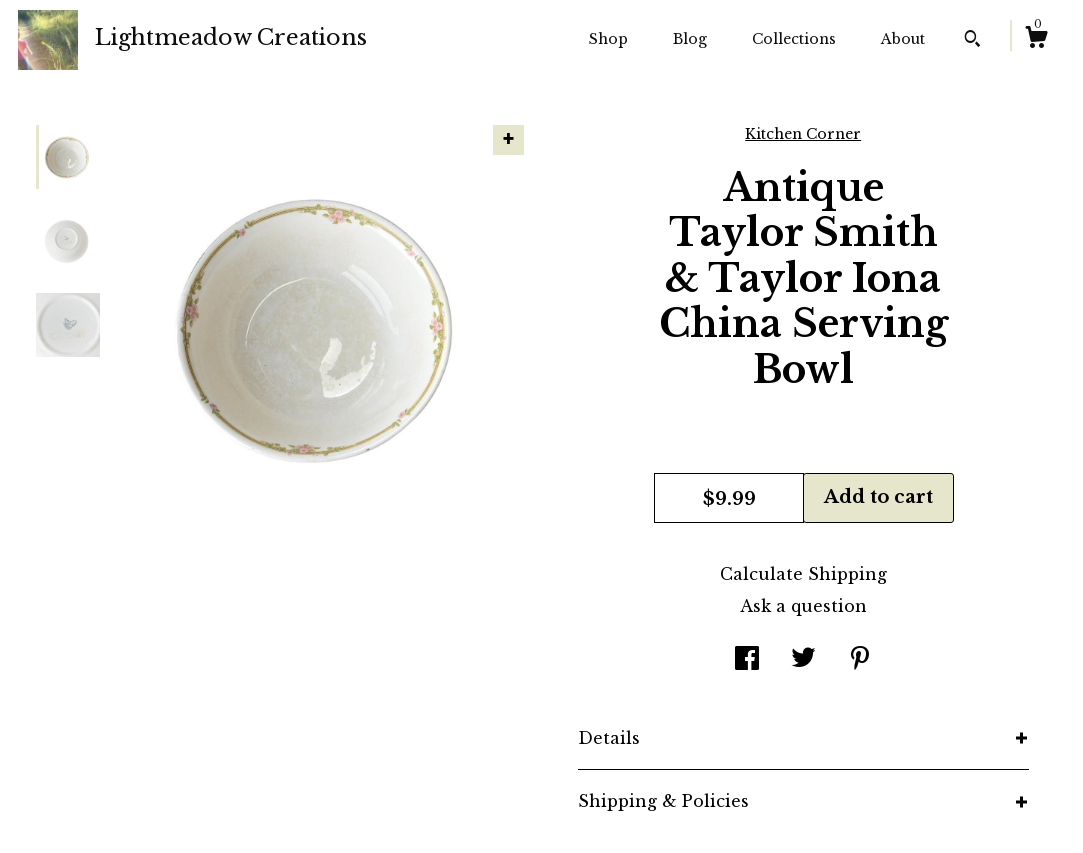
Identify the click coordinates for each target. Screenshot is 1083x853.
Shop (608, 39)
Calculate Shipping (803, 574)
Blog (690, 39)
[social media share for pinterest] (860, 660)
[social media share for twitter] (803, 660)
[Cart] (1036, 40)
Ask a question (803, 606)
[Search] (972, 41)
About (903, 39)
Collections (794, 39)
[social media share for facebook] (747, 660)
